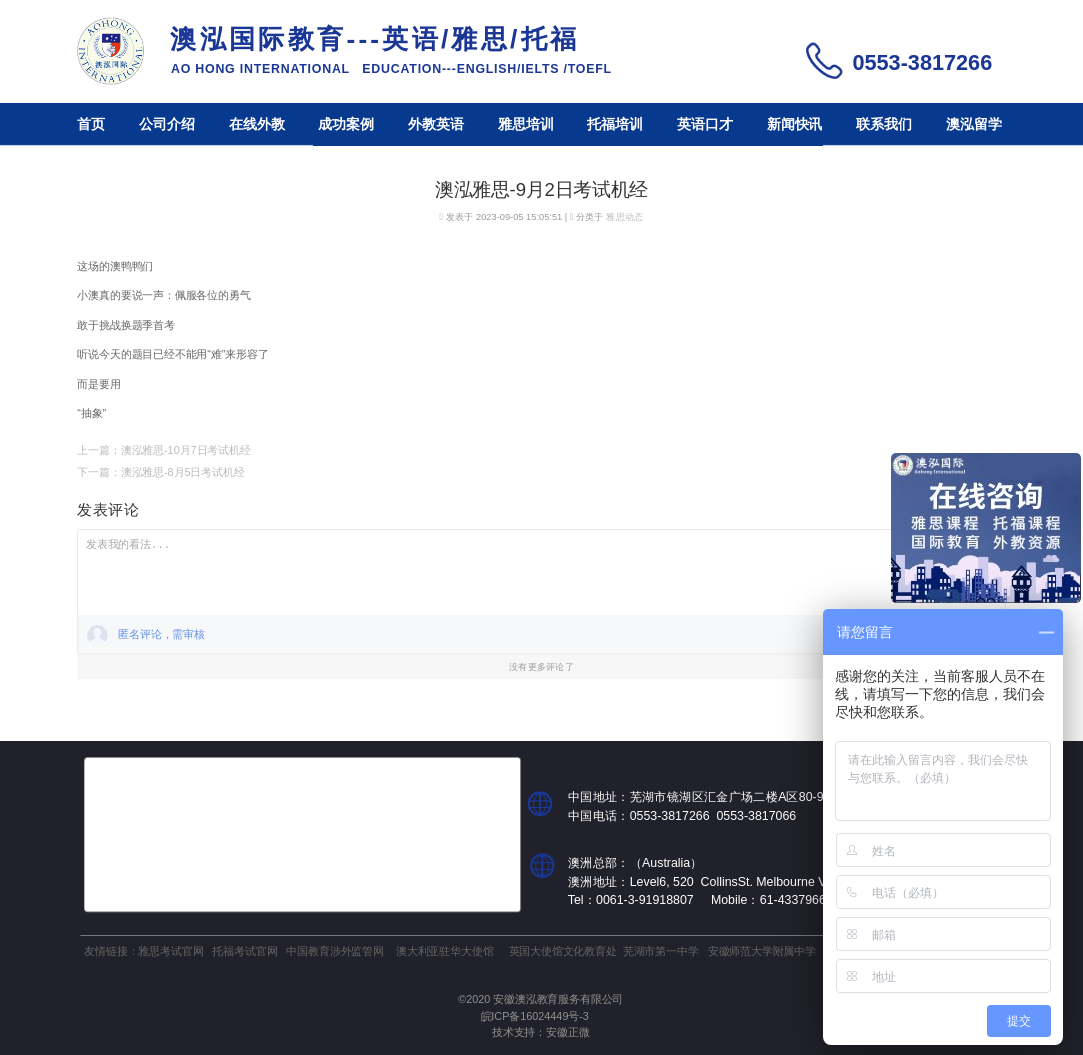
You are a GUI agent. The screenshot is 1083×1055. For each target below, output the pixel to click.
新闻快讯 (795, 124)
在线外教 (257, 124)
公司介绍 (167, 124)
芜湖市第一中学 (661, 950)
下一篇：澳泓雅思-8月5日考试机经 (160, 471)
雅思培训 (526, 124)
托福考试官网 (244, 950)
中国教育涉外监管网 (334, 950)
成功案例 (346, 124)
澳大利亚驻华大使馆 (444, 950)
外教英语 (436, 124)
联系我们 (884, 124)
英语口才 (705, 124)
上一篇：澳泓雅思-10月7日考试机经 (163, 450)
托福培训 (615, 124)
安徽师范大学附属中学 (762, 950)
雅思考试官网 (170, 950)
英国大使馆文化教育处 (563, 950)
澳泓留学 (974, 124)
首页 (91, 124)
